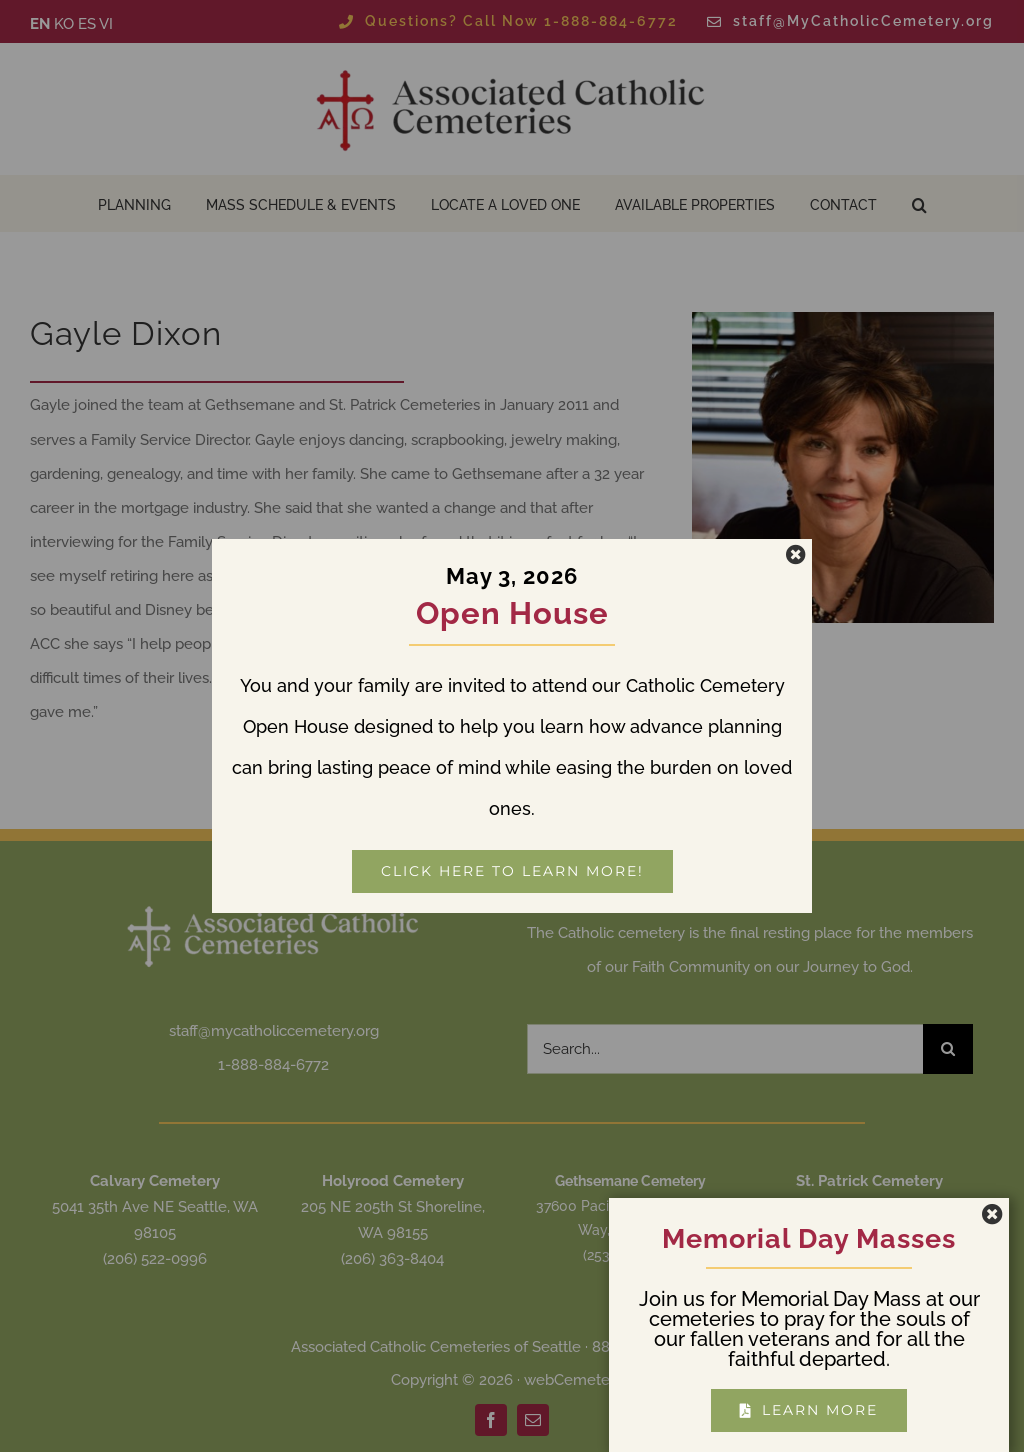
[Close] (796, 555)
